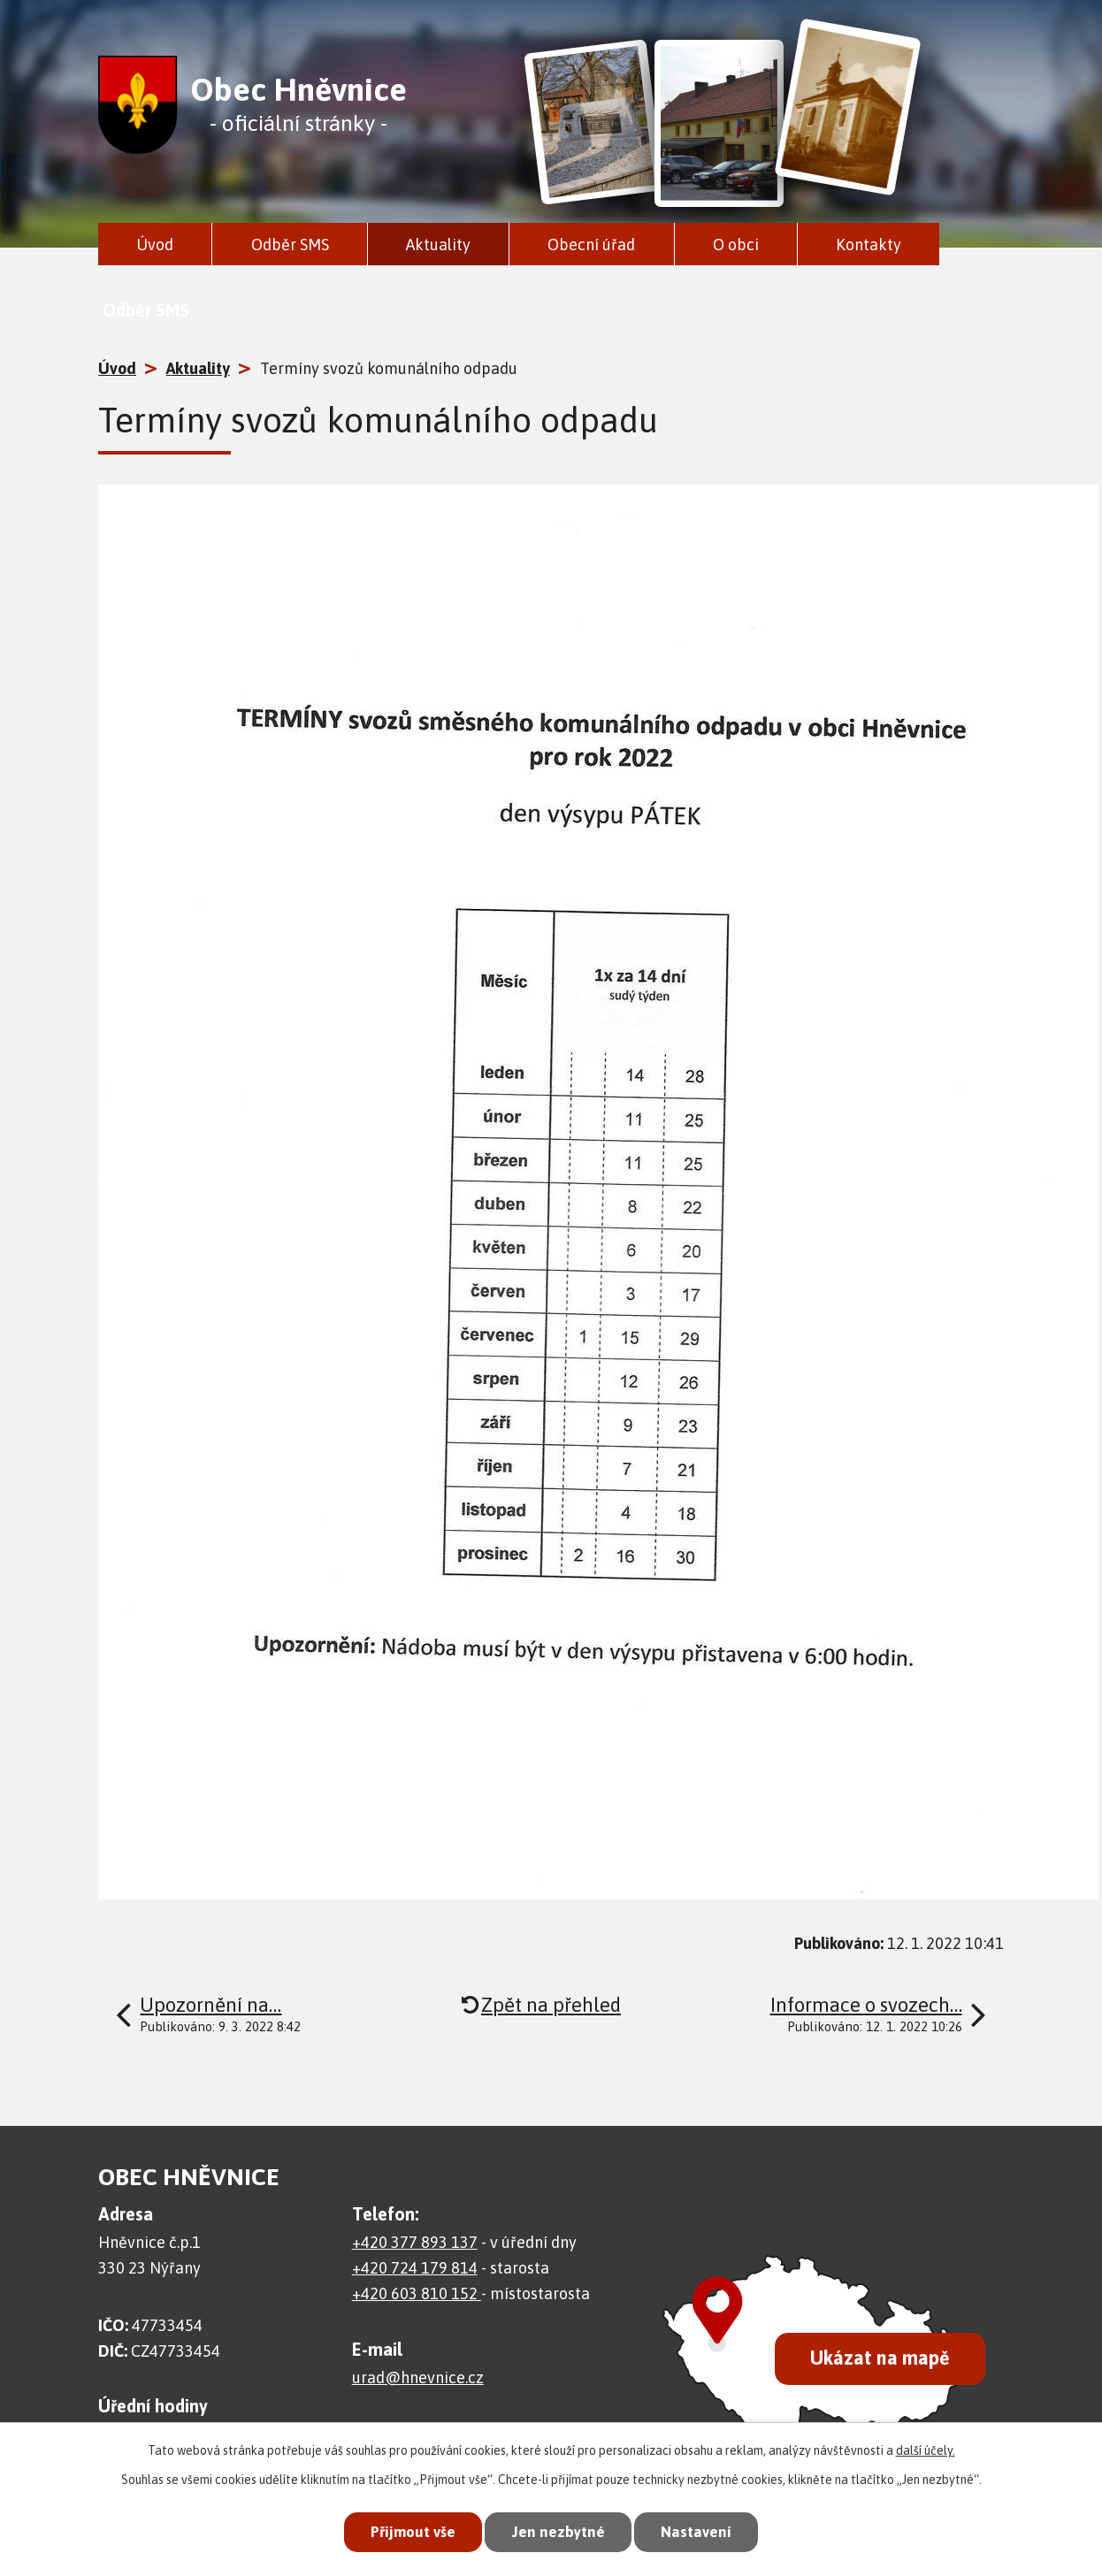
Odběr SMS (290, 244)
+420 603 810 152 (416, 2293)
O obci (736, 244)
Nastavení (696, 2532)
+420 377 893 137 (415, 2242)
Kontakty (868, 244)
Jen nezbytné (558, 2532)
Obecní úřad (591, 244)
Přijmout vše (413, 2532)
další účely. (925, 2449)
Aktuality (438, 244)
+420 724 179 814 (415, 2268)
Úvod (154, 244)
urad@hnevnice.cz (418, 2377)
